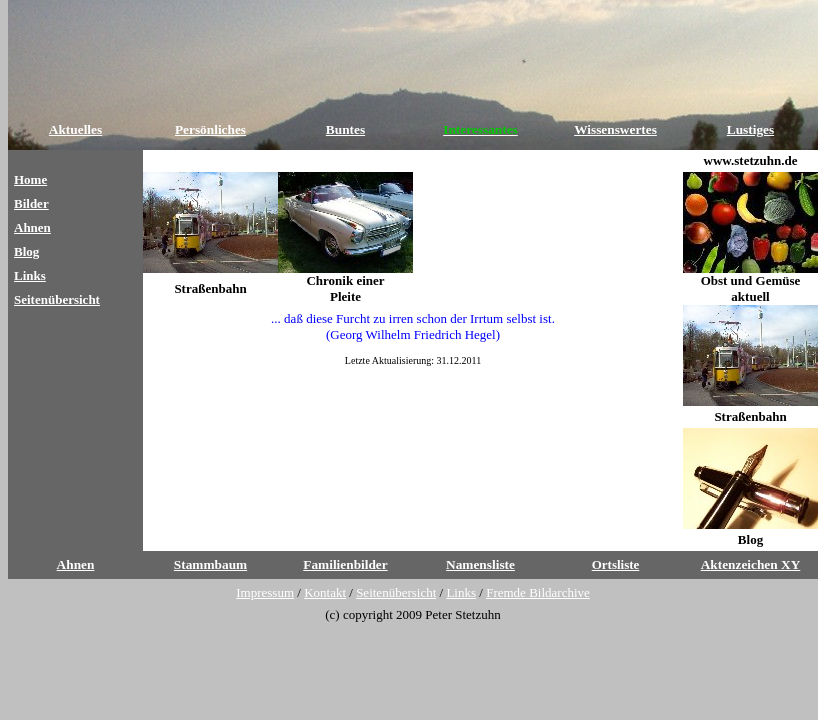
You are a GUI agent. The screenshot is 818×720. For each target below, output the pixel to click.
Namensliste (480, 564)
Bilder (31, 203)
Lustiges (750, 129)
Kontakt (325, 592)
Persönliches (210, 129)
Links (30, 275)
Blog (26, 251)
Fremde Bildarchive (538, 592)
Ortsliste (616, 564)
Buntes (345, 129)
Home (30, 179)
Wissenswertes (615, 129)
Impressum (265, 592)
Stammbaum (210, 564)
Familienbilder (345, 564)
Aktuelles (75, 129)
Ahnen (32, 227)
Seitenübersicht (57, 299)
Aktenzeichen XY (751, 564)
